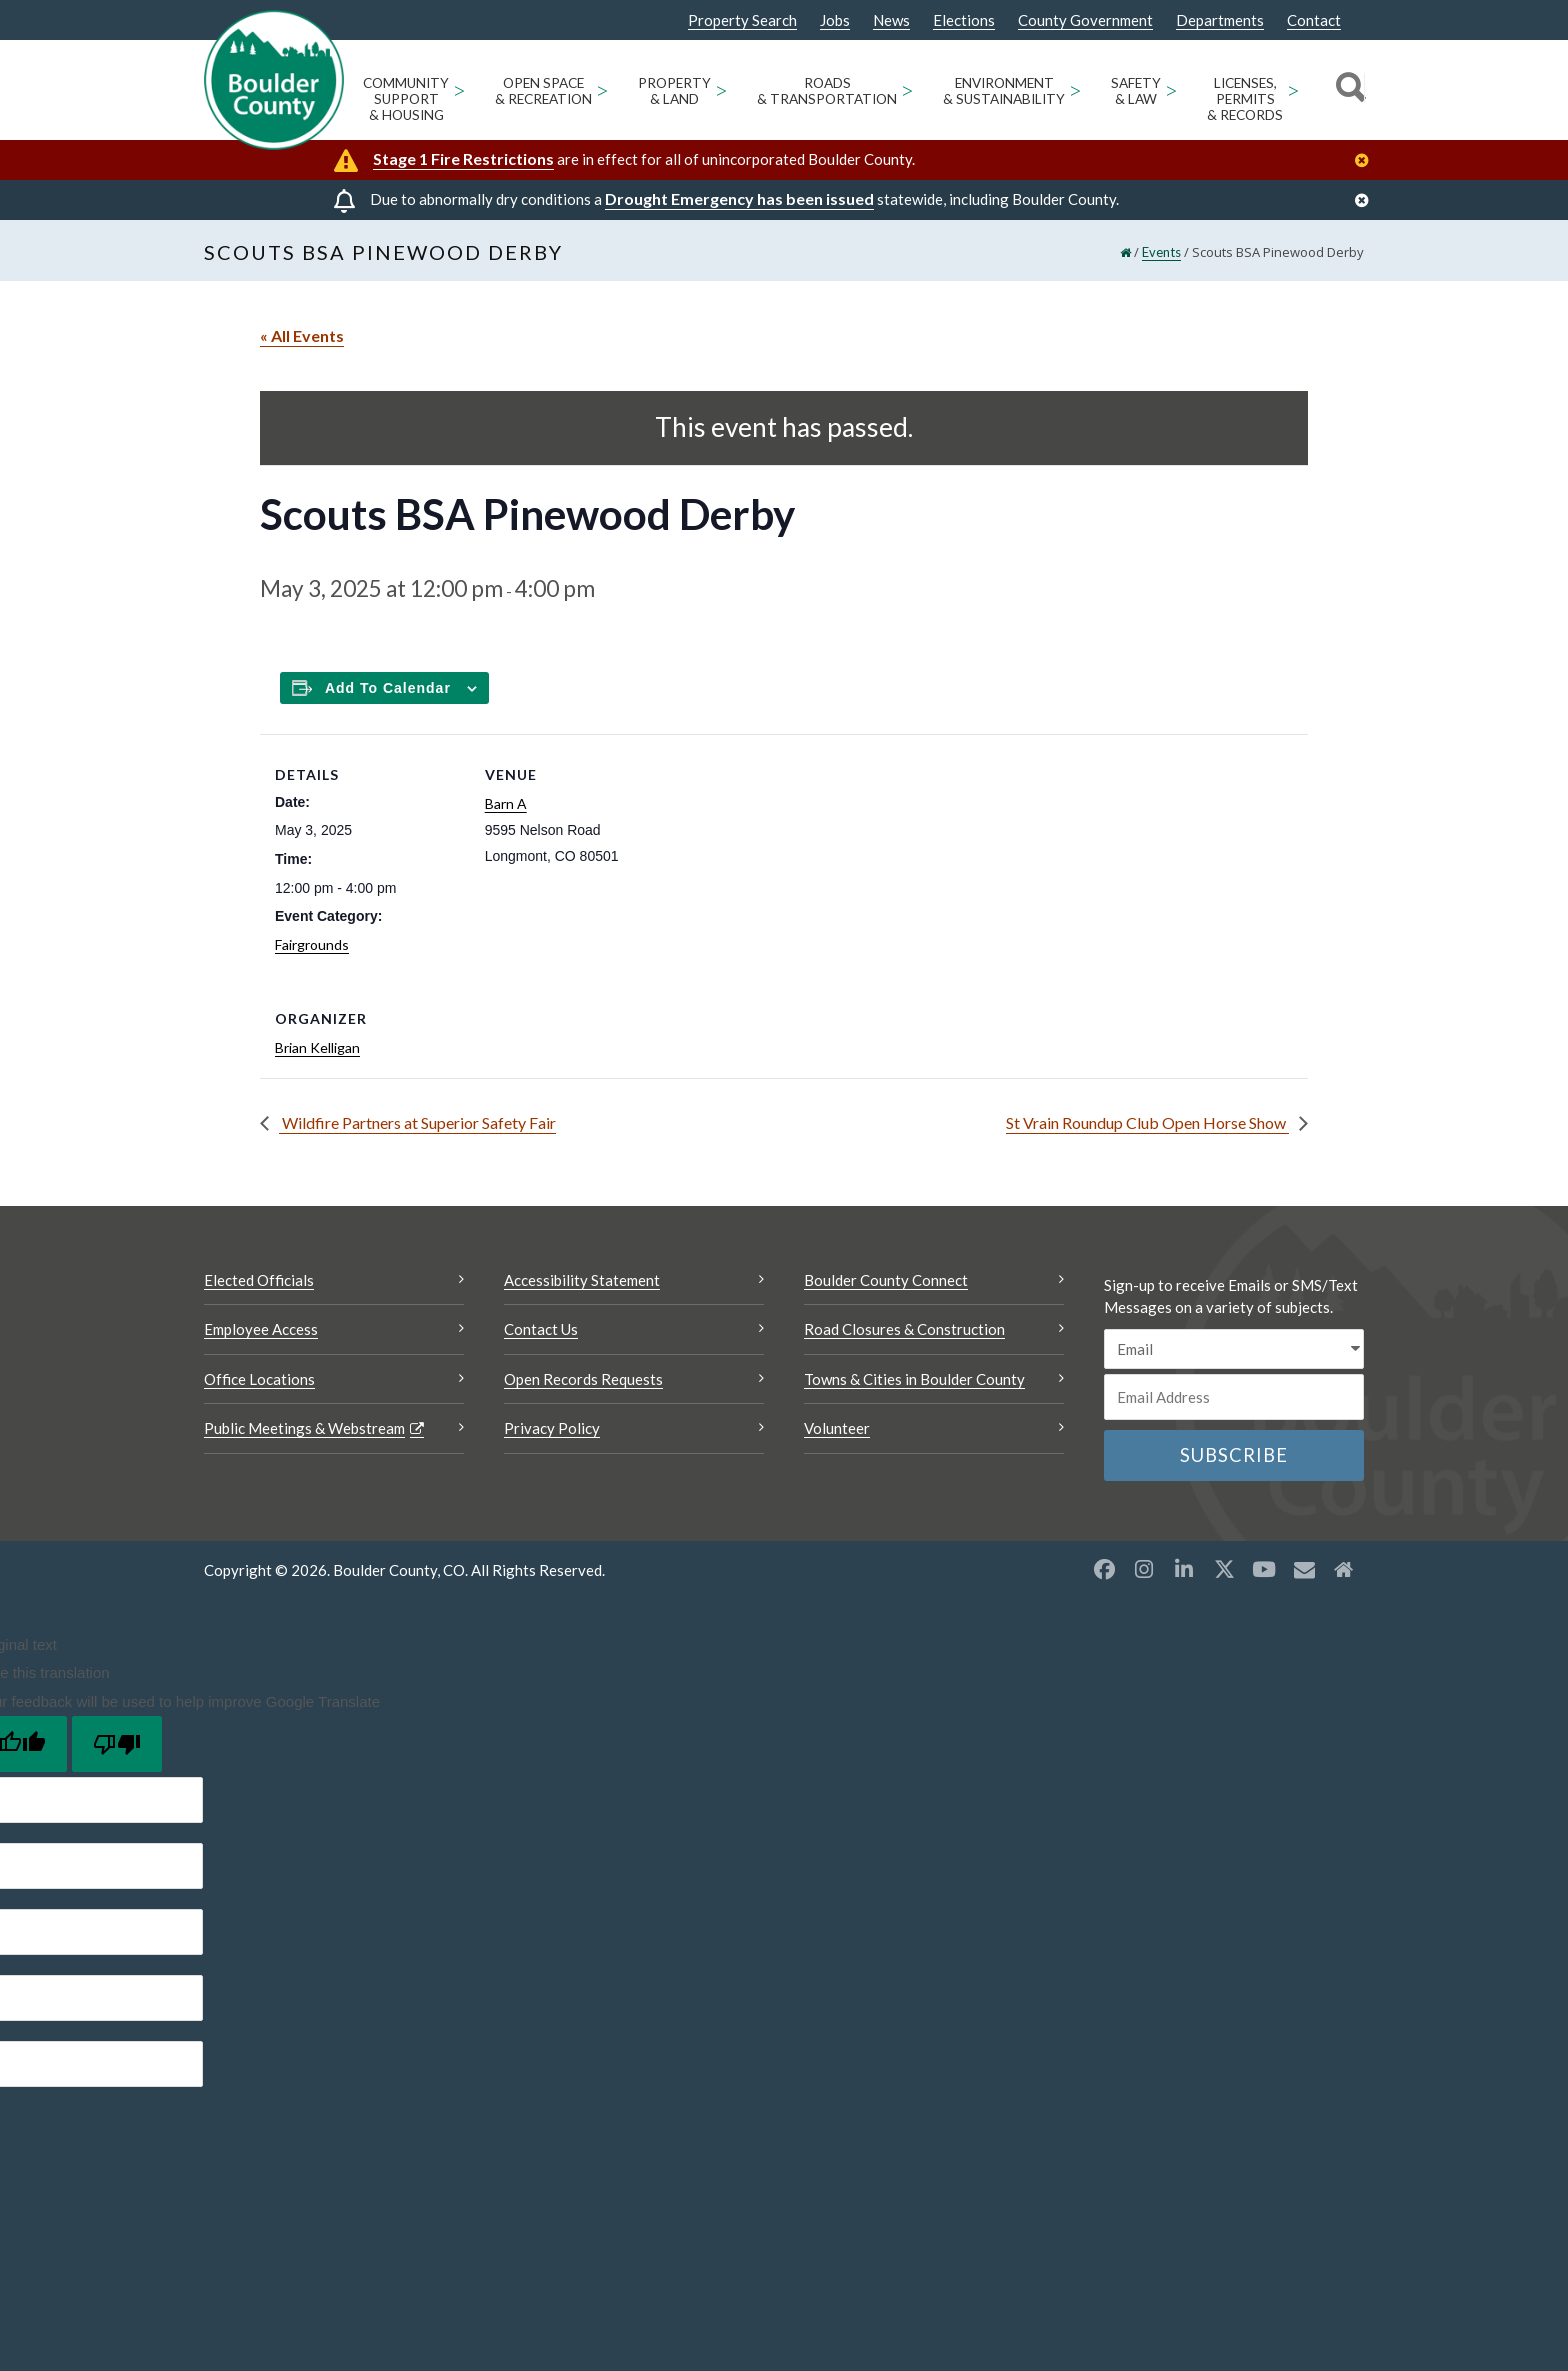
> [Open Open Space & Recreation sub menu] (602, 89)
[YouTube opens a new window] (1264, 1569)
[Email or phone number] (1234, 1397)
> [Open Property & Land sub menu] (721, 89)
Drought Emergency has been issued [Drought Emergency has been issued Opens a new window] (739, 198)
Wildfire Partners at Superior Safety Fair (417, 1122)
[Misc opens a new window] (1304, 1569)
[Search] (1347, 90)
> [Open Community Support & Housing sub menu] (459, 89)
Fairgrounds (312, 944)
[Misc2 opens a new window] (1344, 1569)
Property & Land (674, 91)
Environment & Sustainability (1004, 91)
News (891, 20)
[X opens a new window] (1224, 1569)
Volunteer (837, 1428)
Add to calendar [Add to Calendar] (388, 688)
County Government (1085, 20)
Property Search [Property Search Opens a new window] (742, 21)
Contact (1314, 20)
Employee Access (261, 1329)
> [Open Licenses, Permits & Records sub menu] (1293, 89)
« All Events (302, 335)
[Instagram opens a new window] (1144, 1569)
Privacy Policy (552, 1428)
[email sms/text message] (1234, 1349)
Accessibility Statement (582, 1280)
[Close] (1367, 160)
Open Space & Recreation (543, 91)
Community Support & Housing (406, 99)
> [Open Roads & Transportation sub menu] (907, 89)
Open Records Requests (583, 1379)
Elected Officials (259, 1280)
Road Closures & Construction (904, 1329)
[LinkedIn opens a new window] (1184, 1569)
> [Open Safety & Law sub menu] (1171, 89)
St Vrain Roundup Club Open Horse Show (1147, 1122)
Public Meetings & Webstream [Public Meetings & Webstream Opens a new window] (304, 1428)
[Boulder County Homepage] (274, 80)
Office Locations (259, 1379)
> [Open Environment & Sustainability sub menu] (1075, 89)
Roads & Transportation (827, 91)
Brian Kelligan (317, 1047)
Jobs (835, 20)
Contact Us (541, 1329)
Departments (1220, 20)
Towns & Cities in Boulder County (914, 1379)
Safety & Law (1136, 91)
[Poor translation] (117, 1744)
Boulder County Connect (886, 1280)
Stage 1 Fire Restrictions (463, 158)
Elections (964, 20)
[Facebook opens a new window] (1104, 1569)
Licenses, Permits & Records (1245, 99)
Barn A (506, 803)
